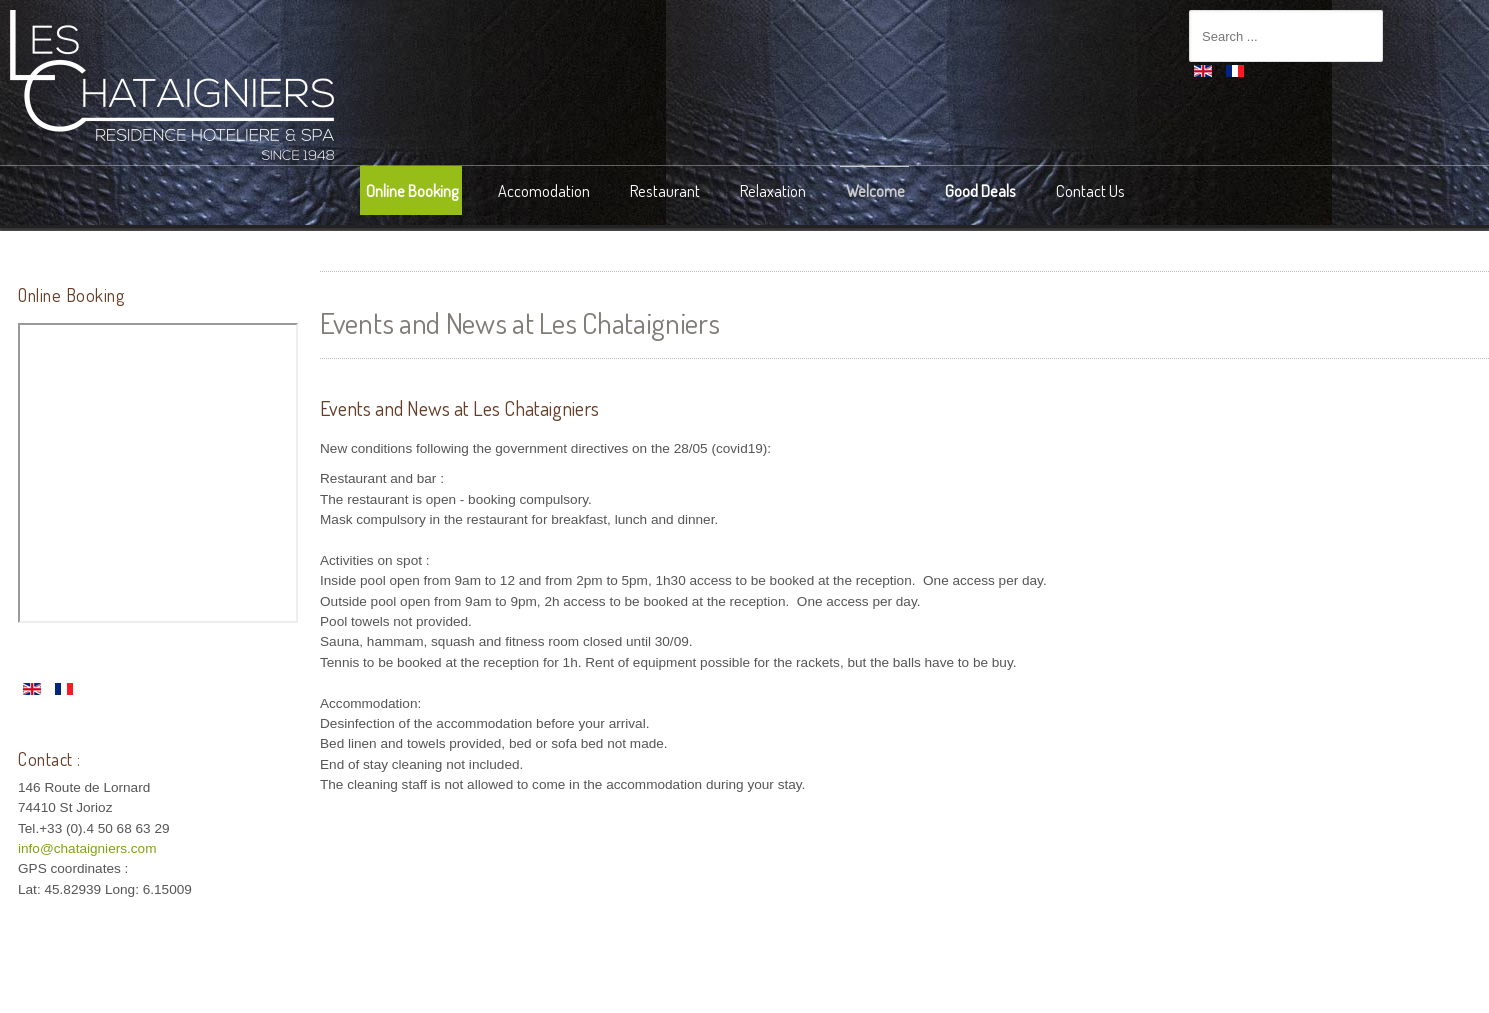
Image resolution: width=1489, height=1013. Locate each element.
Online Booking (412, 190)
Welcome (875, 190)
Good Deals (980, 190)
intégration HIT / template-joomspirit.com (745, 997)
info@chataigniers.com (87, 848)
